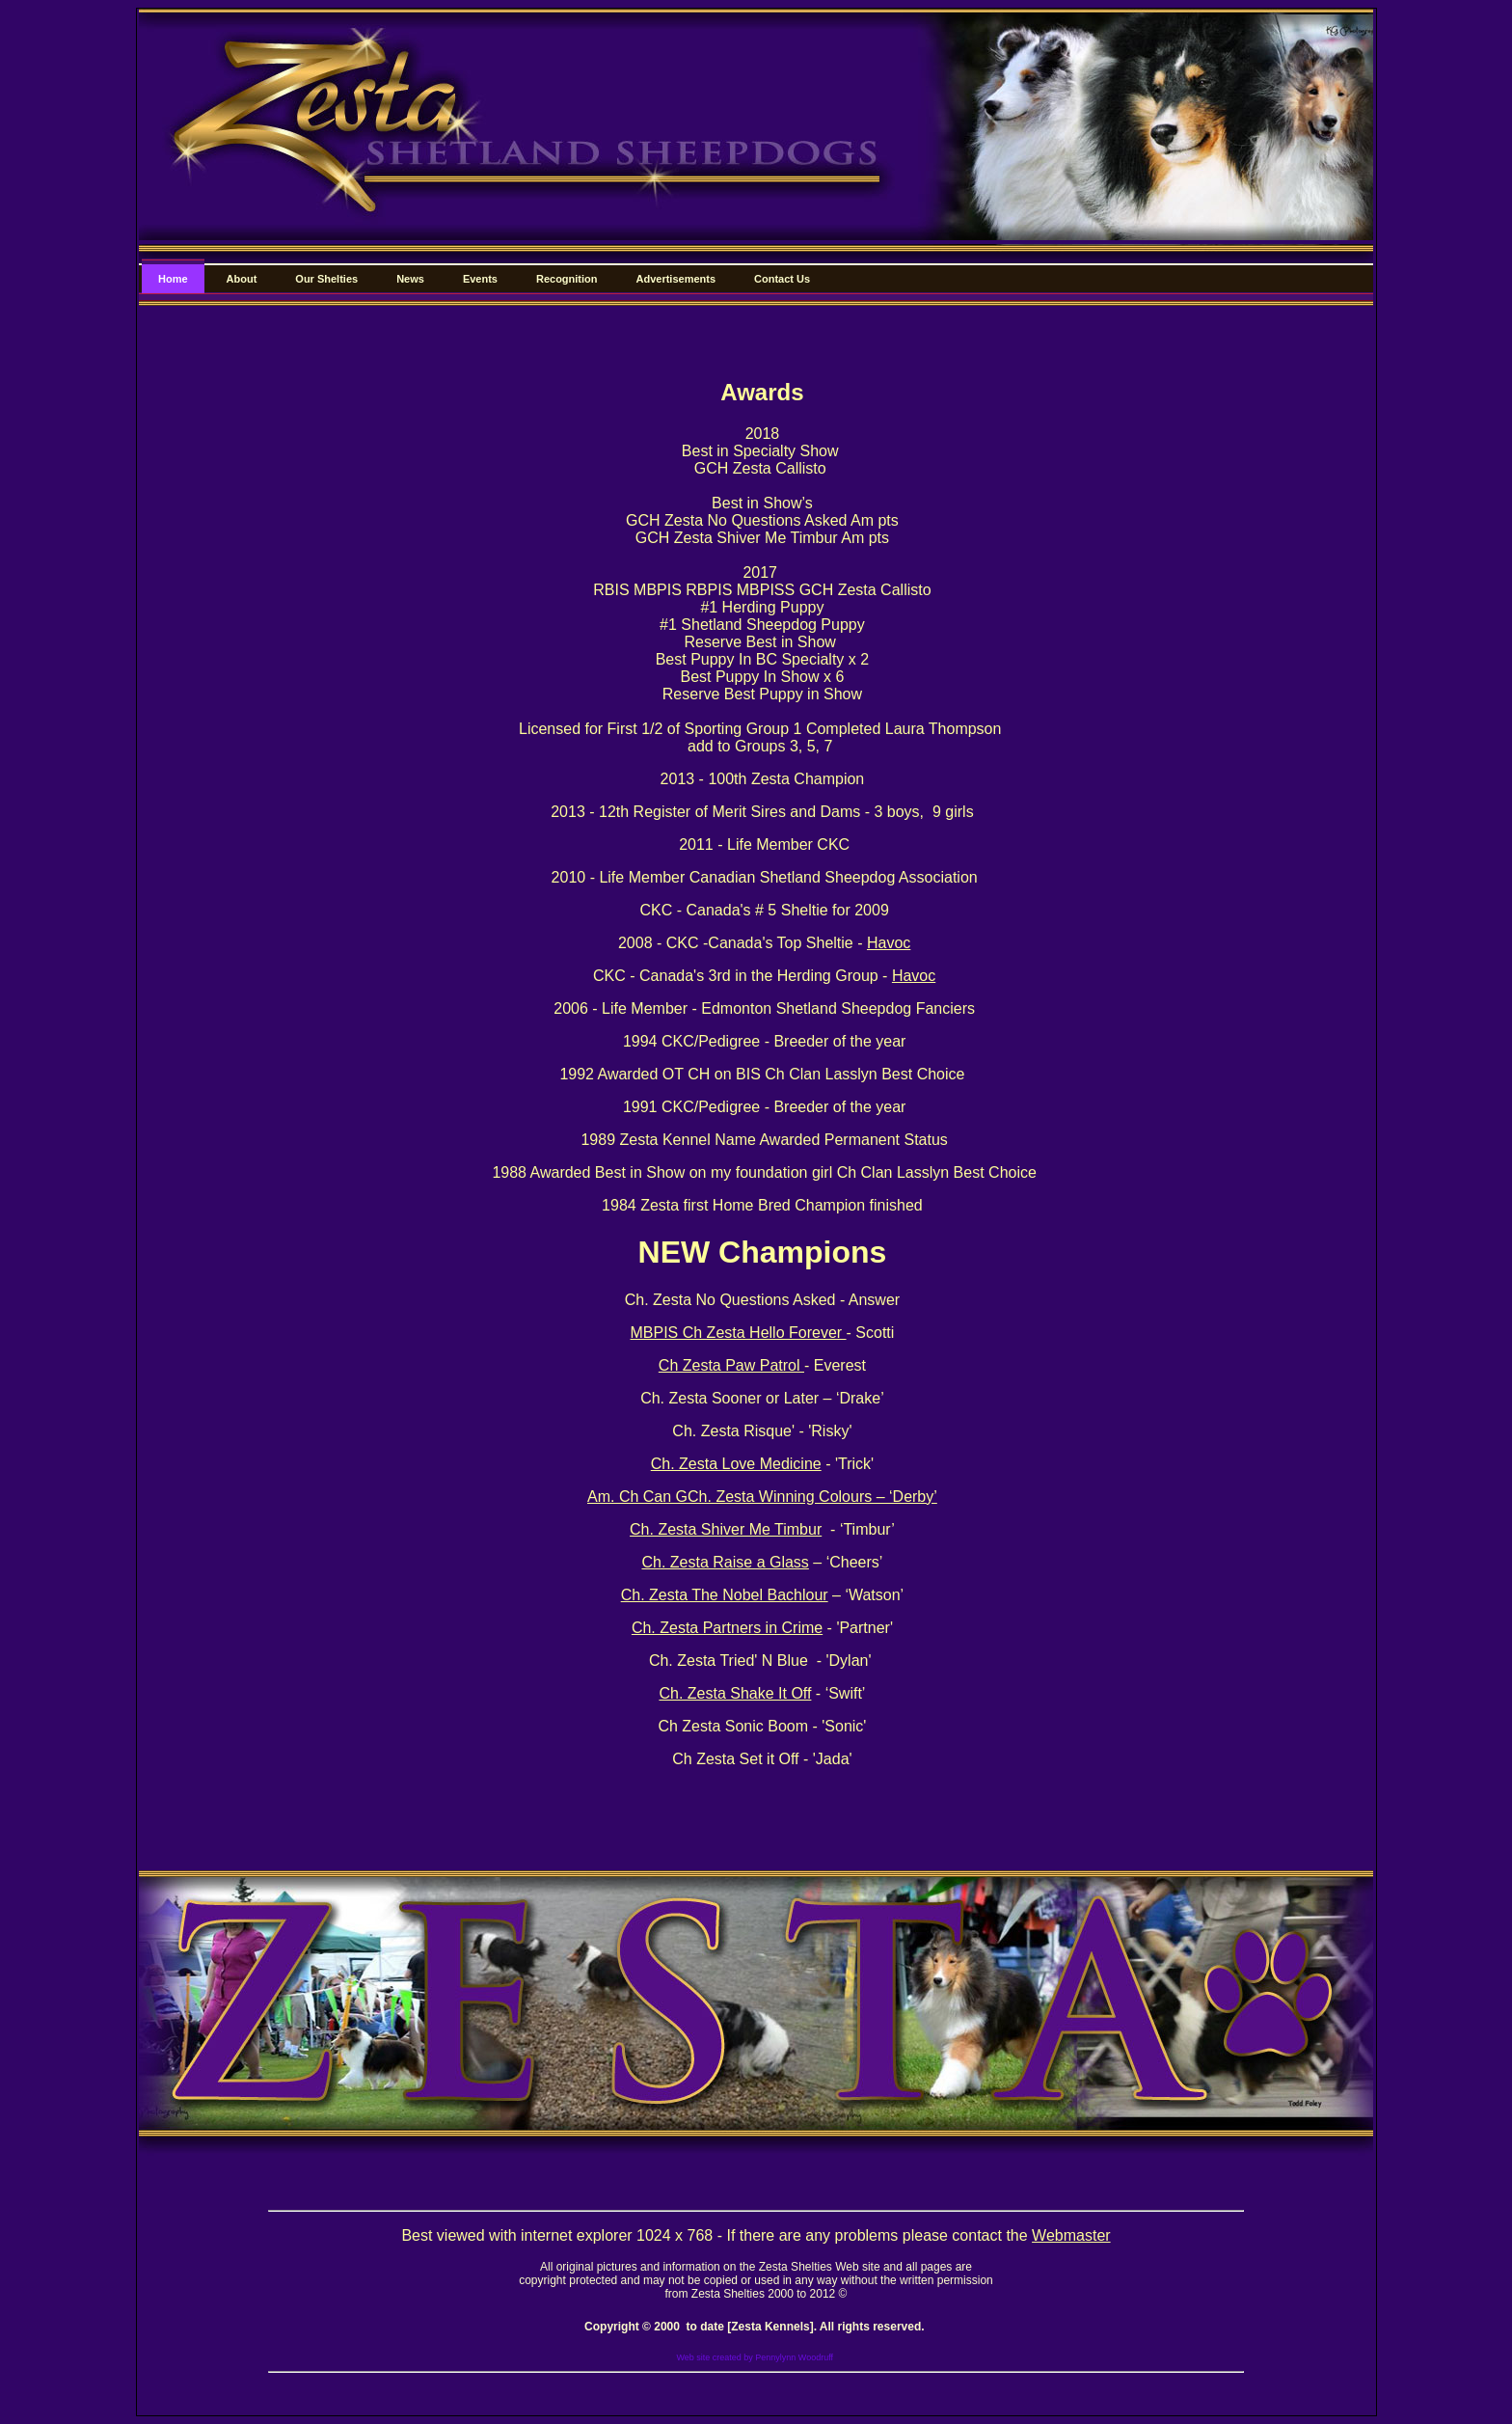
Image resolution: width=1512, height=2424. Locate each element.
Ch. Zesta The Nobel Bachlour (724, 1595)
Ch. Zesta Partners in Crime (727, 1628)
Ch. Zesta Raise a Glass (724, 1562)
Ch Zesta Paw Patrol (731, 1365)
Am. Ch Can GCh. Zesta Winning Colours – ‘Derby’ (762, 1496)
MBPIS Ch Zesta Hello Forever (738, 1332)
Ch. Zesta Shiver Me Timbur (726, 1529)
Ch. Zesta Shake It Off (735, 1693)
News (410, 279)
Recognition (567, 279)
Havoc (888, 943)
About (242, 279)
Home (173, 279)
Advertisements (676, 279)
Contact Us (782, 279)
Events (480, 279)
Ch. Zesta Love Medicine (736, 1464)
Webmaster (1071, 2235)
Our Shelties (326, 279)
